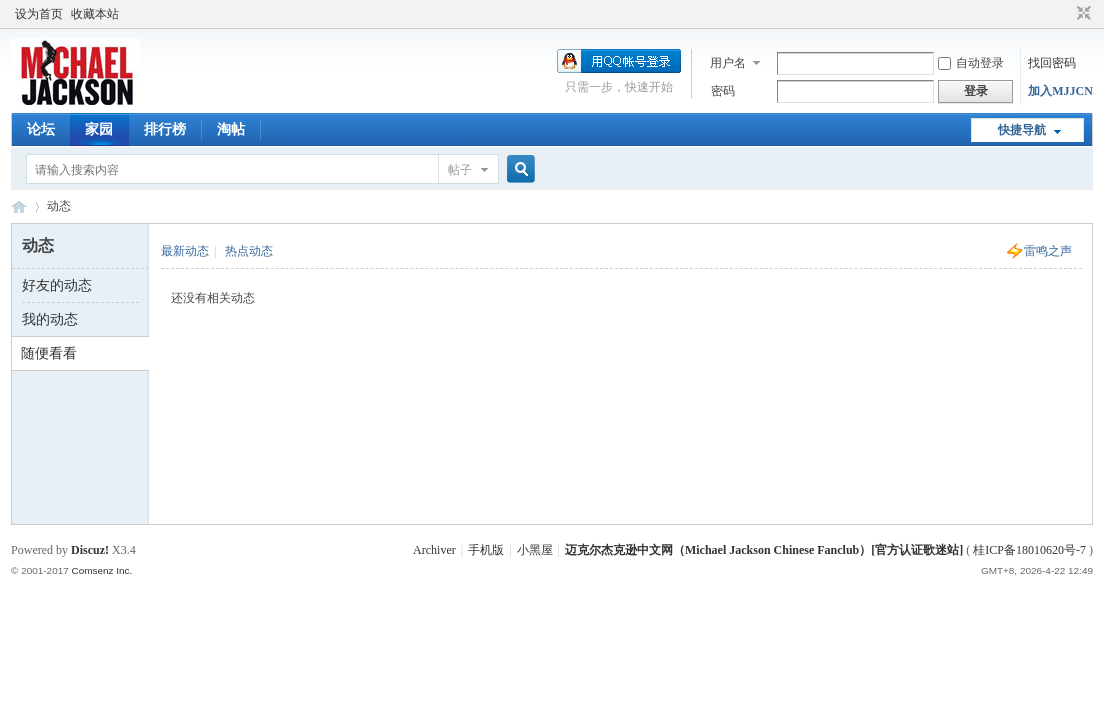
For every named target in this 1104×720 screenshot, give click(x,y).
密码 (723, 91)
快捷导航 (1022, 130)
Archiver (434, 550)
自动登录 (971, 63)
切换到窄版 (1081, 14)
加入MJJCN (1060, 91)
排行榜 (165, 129)
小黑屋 (535, 550)
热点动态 (249, 251)
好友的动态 (57, 285)
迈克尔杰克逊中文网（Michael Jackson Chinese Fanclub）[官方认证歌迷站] (764, 550)
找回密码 (1052, 63)
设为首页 (39, 14)
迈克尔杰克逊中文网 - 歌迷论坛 (19, 206)
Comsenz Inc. (102, 570)
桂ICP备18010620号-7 (1029, 550)
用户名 (728, 63)
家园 (99, 129)
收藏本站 (95, 14)
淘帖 (231, 129)
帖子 (460, 170)
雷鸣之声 (1048, 251)
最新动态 (185, 251)
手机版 (486, 550)
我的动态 (50, 319)
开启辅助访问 (1065, 14)
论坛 (41, 129)
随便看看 (49, 353)
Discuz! (90, 550)
